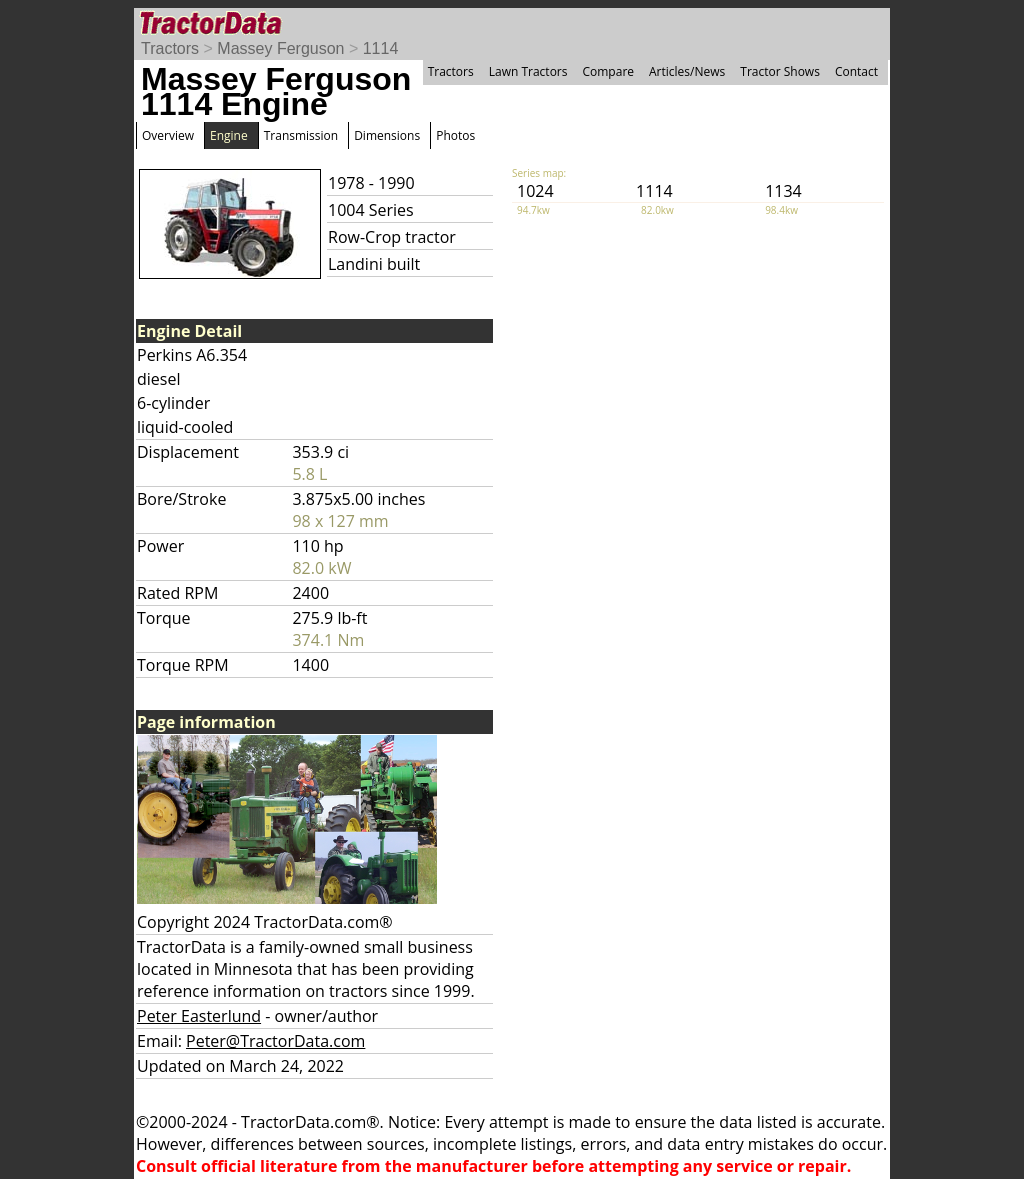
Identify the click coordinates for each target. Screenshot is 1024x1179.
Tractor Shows (780, 71)
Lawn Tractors (528, 71)
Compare (608, 71)
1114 (381, 48)
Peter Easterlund (199, 1016)
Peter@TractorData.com (275, 1041)
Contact (856, 71)
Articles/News (687, 71)
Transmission (301, 135)
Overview (168, 135)
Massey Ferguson (280, 48)
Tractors (170, 48)
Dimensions (387, 135)
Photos (455, 135)
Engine (229, 135)
